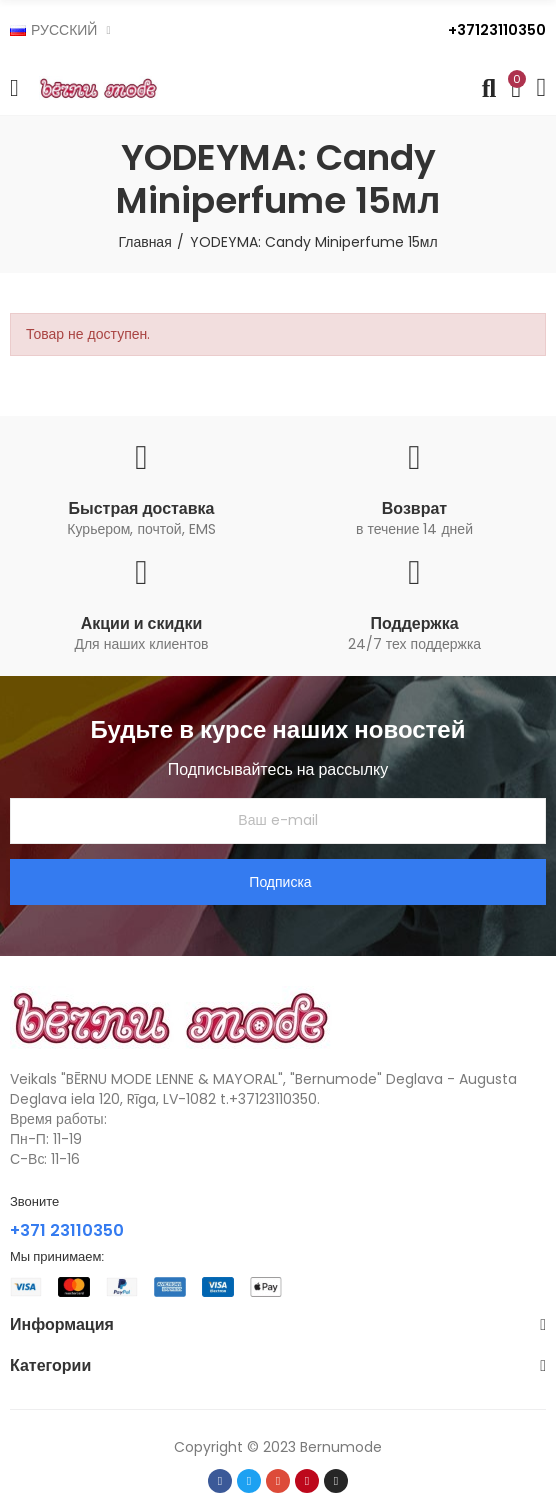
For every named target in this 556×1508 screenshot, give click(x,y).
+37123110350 (497, 30)
